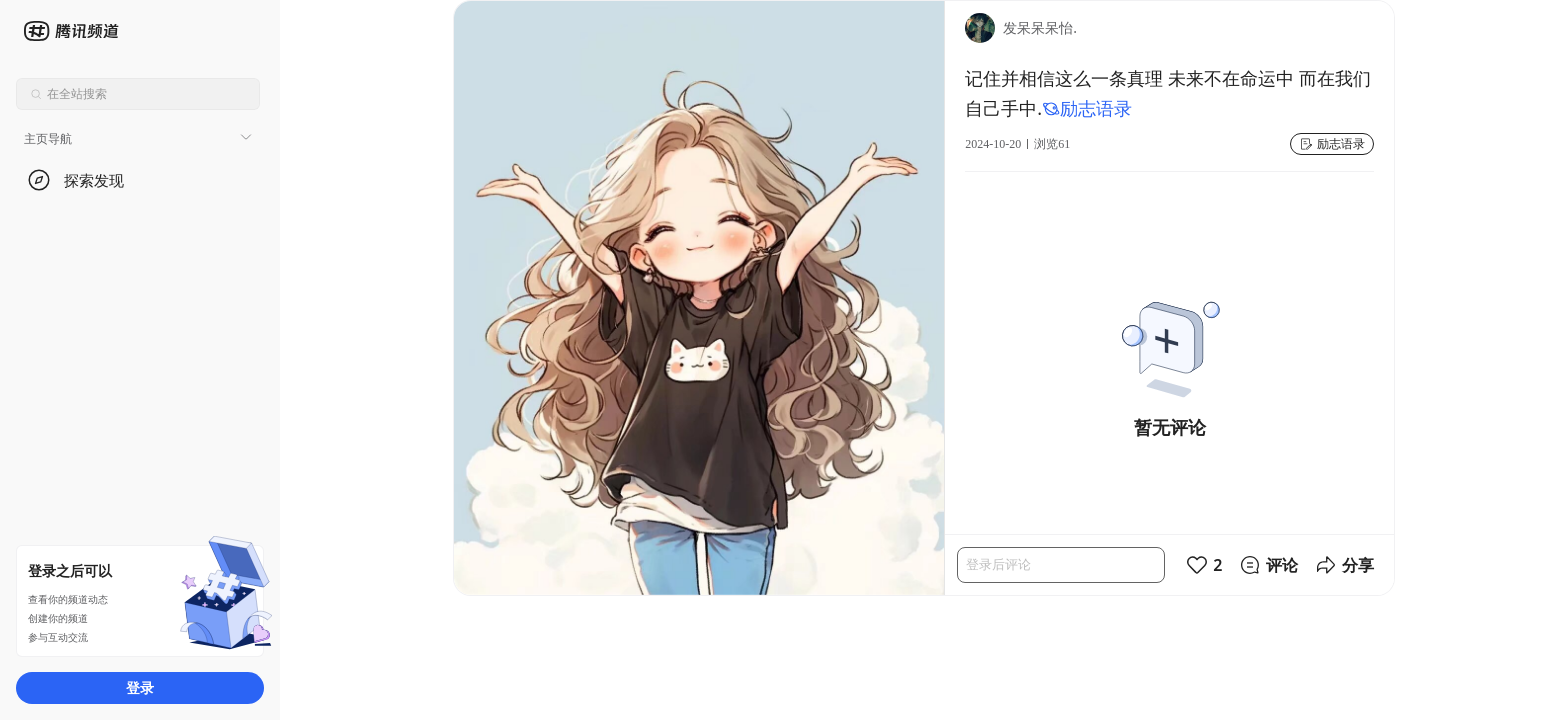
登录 (140, 687)
